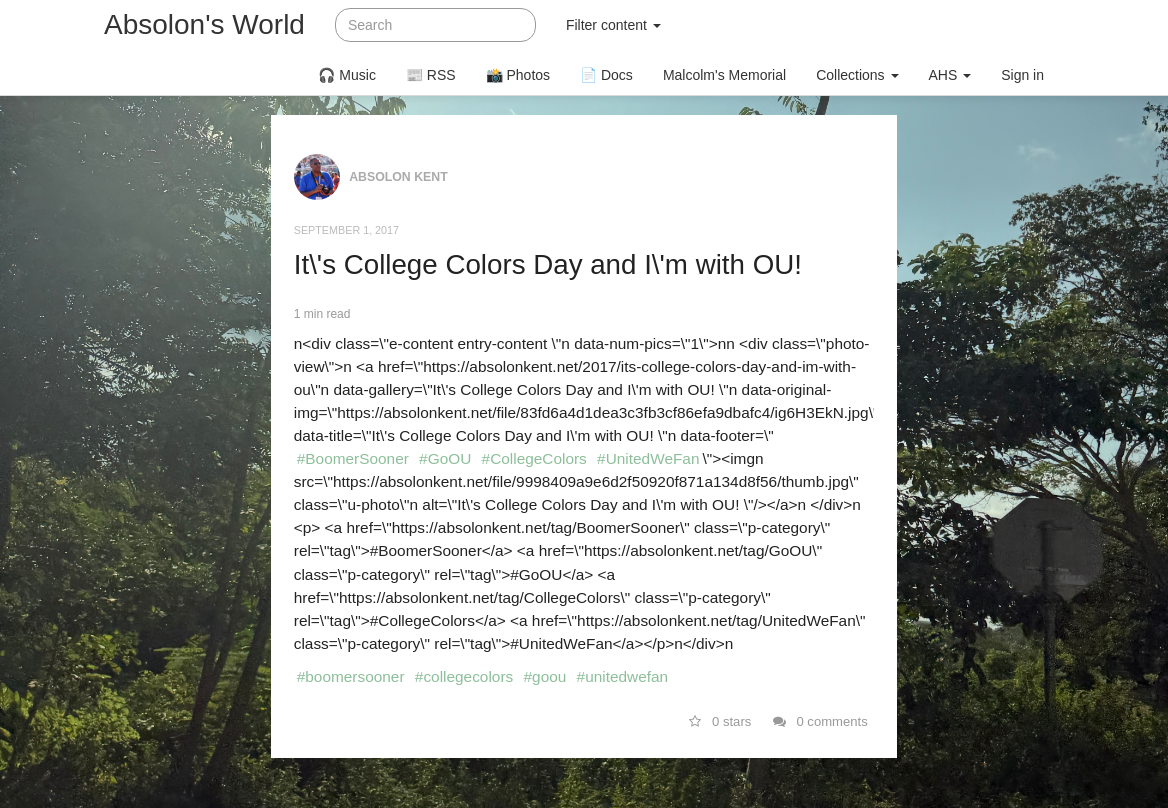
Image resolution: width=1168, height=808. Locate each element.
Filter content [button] (613, 25)
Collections (857, 75)
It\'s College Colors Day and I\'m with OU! (548, 264)
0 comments (820, 721)
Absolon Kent (398, 176)
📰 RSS (431, 75)
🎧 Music (346, 75)
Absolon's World (204, 24)
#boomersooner (351, 676)
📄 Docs (606, 75)
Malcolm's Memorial (724, 75)
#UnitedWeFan (648, 458)
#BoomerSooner (353, 458)
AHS (950, 75)
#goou (545, 676)
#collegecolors (464, 676)
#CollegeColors (534, 458)
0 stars (720, 721)
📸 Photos (518, 75)
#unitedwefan (623, 676)
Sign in (1022, 75)
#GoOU (445, 458)
